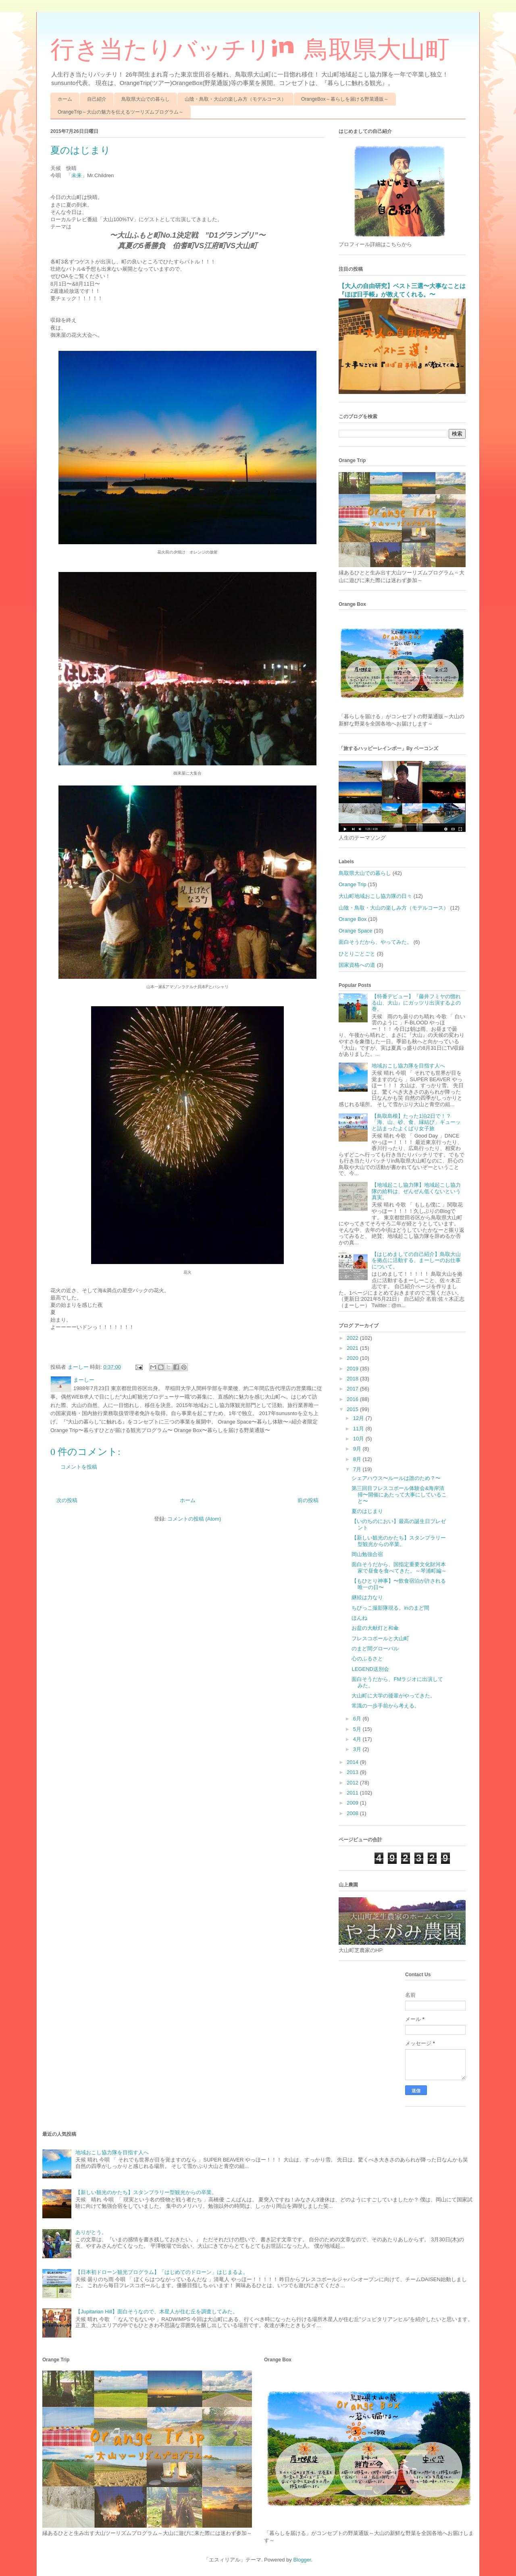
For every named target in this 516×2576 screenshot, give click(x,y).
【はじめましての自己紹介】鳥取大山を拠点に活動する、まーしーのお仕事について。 (416, 1260)
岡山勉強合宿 (367, 1554)
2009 (353, 1803)
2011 (353, 1793)
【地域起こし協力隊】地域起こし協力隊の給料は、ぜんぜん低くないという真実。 (416, 1191)
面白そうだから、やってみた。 (375, 942)
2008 (353, 1813)
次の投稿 (66, 1500)
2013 (353, 1772)
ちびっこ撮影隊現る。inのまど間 (390, 1608)
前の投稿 (308, 1500)
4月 (358, 1739)
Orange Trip (352, 884)
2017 (353, 1389)
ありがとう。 (91, 2232)
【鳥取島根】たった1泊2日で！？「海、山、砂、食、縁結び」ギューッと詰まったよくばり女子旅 (416, 1122)
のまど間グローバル (375, 1648)
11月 (359, 1429)
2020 (353, 1358)
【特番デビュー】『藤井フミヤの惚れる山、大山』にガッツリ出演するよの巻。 (416, 1002)
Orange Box (352, 919)
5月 (358, 1729)
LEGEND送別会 (370, 1669)
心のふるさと (367, 1659)
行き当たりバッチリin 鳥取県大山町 (249, 49)
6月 (358, 1719)
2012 (353, 1783)
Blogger (302, 2560)
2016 (353, 1399)
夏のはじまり (367, 1511)
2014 (353, 1762)
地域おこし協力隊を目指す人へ (408, 1066)
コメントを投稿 (78, 1467)
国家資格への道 (357, 965)
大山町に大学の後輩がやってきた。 (393, 1696)
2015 (353, 1409)
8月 (358, 1459)
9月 (358, 1449)
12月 (359, 1418)
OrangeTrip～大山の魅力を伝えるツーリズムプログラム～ (120, 112)
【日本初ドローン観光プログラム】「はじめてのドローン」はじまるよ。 (161, 2272)
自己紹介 (96, 99)
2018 (353, 1379)
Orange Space (355, 931)
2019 (353, 1369)
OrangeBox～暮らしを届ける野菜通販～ (345, 99)
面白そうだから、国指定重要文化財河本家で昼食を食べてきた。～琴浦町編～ (399, 1567)
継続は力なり (367, 1597)
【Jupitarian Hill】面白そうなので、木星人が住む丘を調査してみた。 (156, 2312)
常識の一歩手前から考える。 (386, 1706)
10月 (359, 1439)
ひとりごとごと (357, 954)
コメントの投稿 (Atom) (194, 1519)
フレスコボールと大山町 (380, 1638)
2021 (353, 1348)
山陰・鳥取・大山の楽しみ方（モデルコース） (235, 99)
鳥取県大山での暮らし (145, 99)
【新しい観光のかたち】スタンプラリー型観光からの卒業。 (399, 1541)
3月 (358, 1749)
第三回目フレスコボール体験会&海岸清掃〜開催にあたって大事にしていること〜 (399, 1494)
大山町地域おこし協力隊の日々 (375, 896)
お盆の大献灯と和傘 (375, 1628)
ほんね (359, 1618)
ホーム (65, 99)
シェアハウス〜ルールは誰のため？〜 (396, 1478)
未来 (76, 175)
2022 (353, 1338)
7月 (358, 1469)
